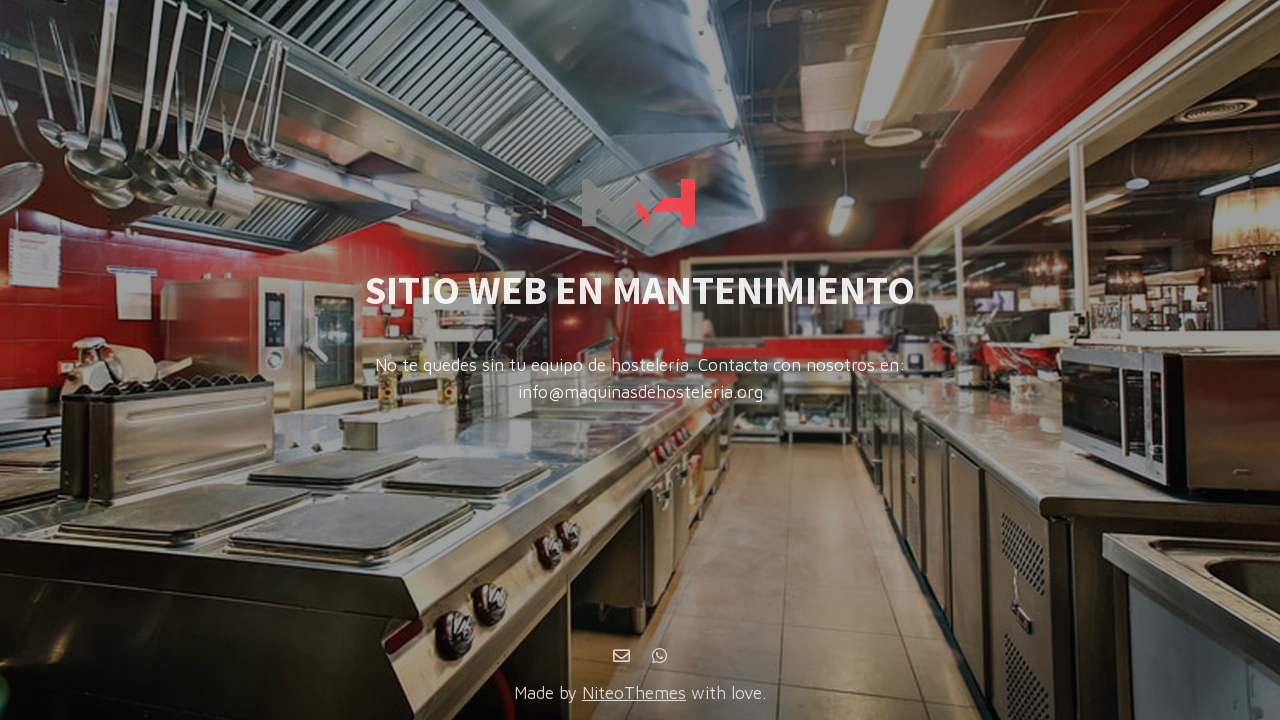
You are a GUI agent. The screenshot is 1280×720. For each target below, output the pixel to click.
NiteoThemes (634, 693)
